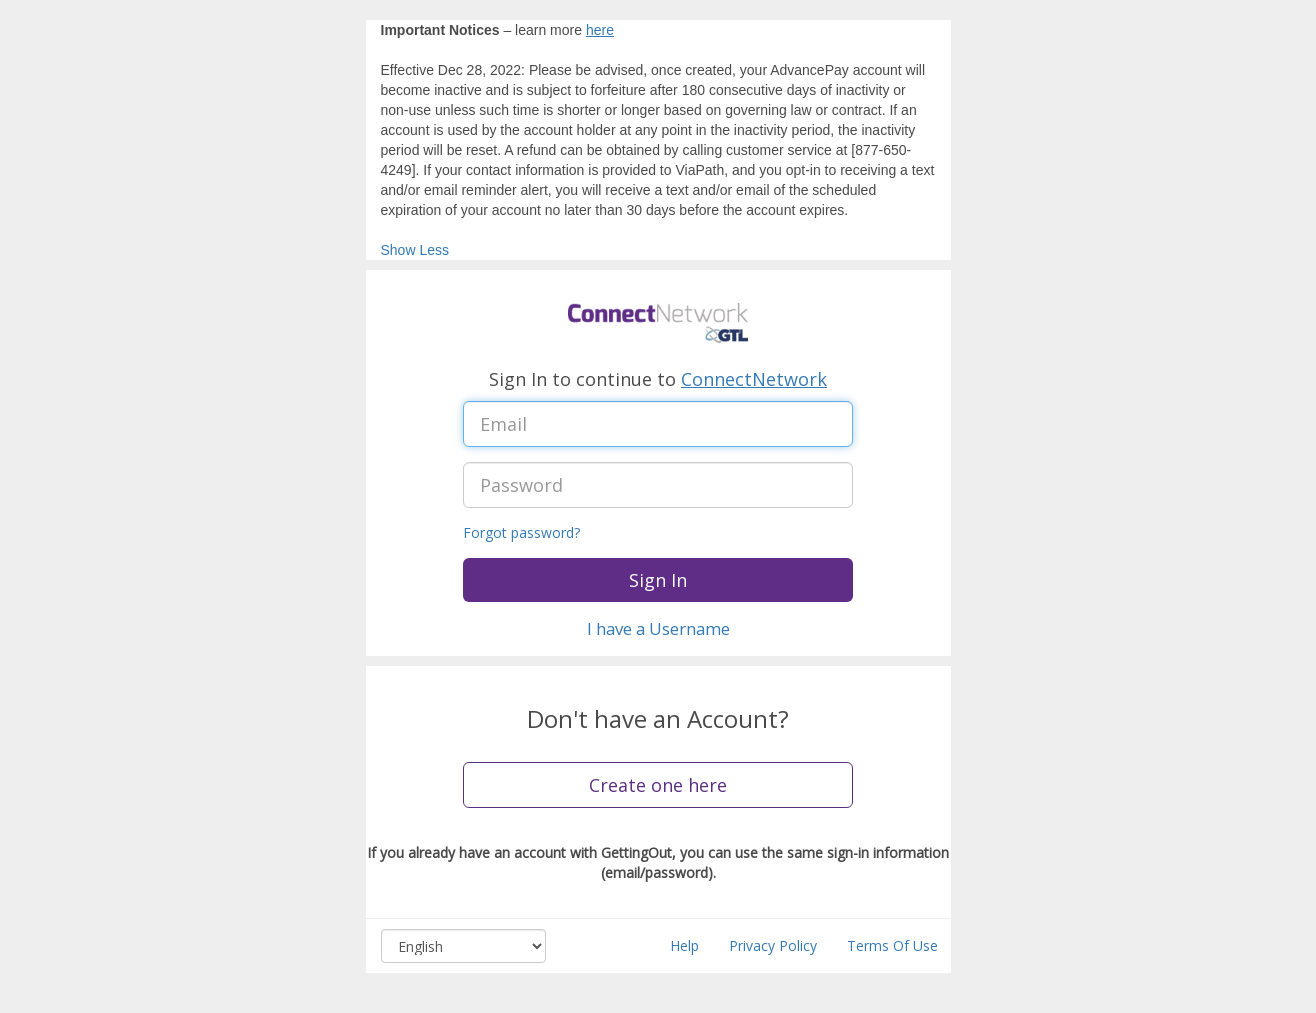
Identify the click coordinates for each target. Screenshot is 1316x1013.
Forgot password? (521, 532)
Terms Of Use (892, 945)
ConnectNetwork (754, 379)
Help (684, 945)
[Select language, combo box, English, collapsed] (463, 946)
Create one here (658, 785)
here (600, 30)
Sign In (658, 580)
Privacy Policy (773, 945)
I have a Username (658, 628)
